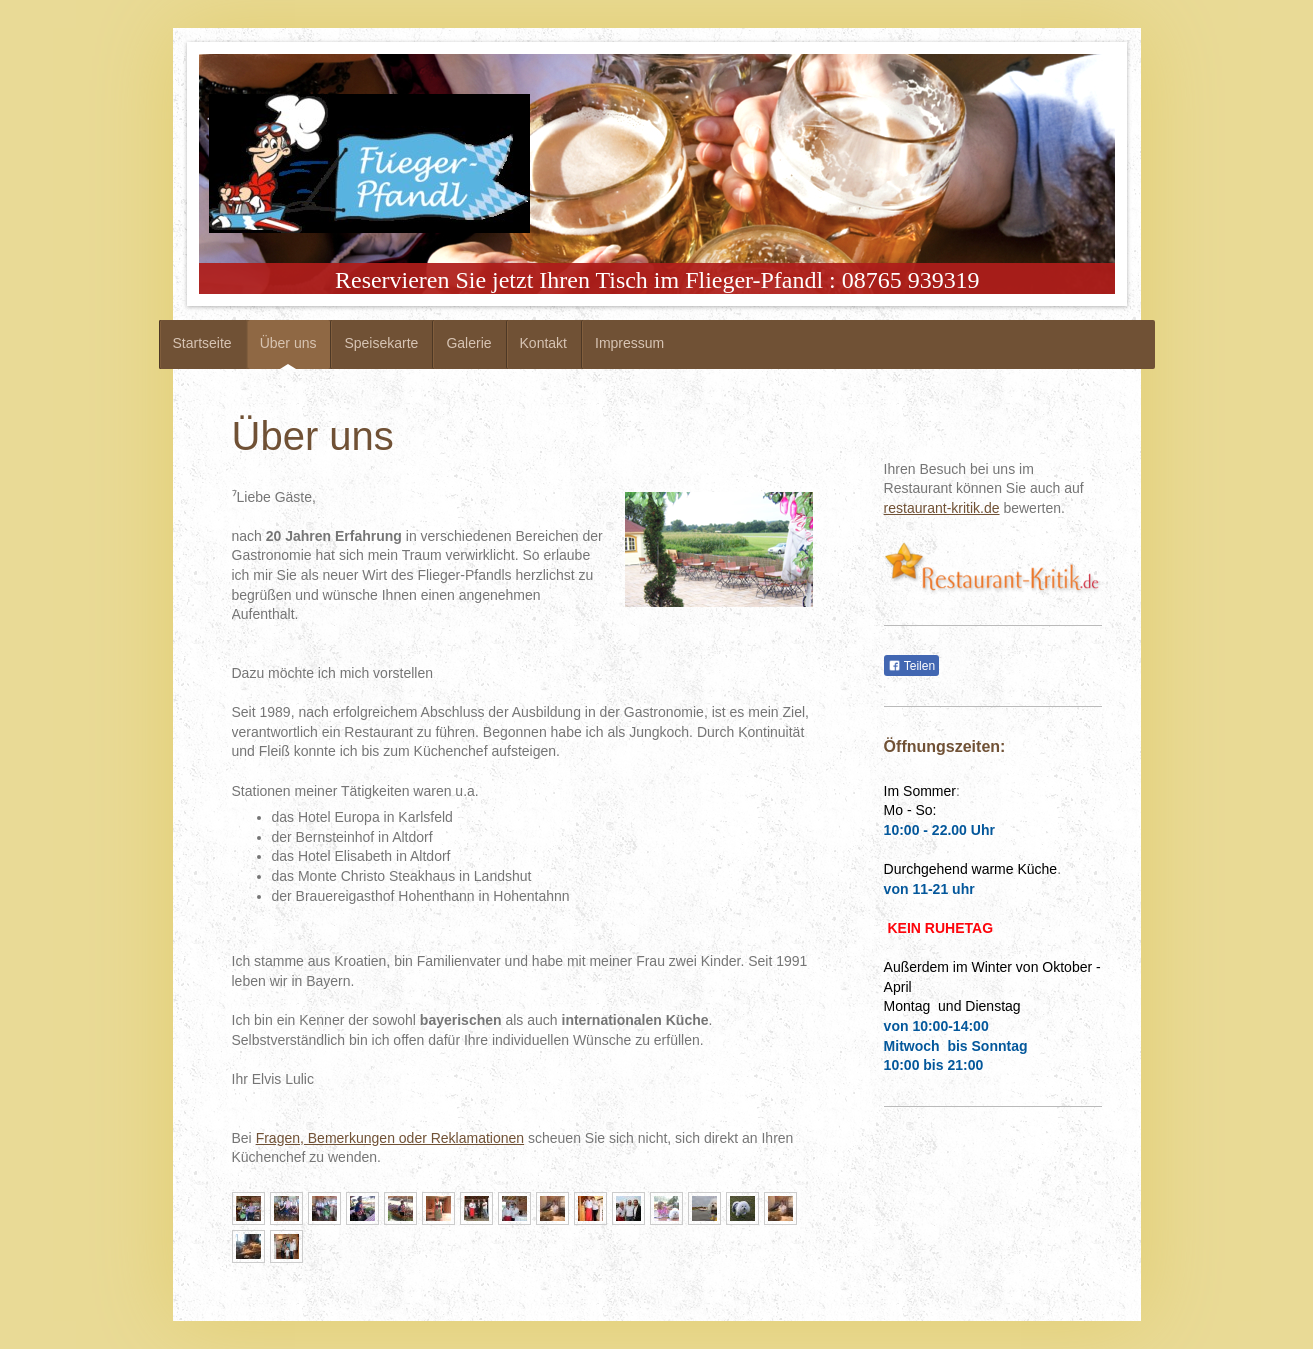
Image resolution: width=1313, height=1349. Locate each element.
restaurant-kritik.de (942, 508)
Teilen (911, 666)
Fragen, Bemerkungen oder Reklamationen (390, 1138)
